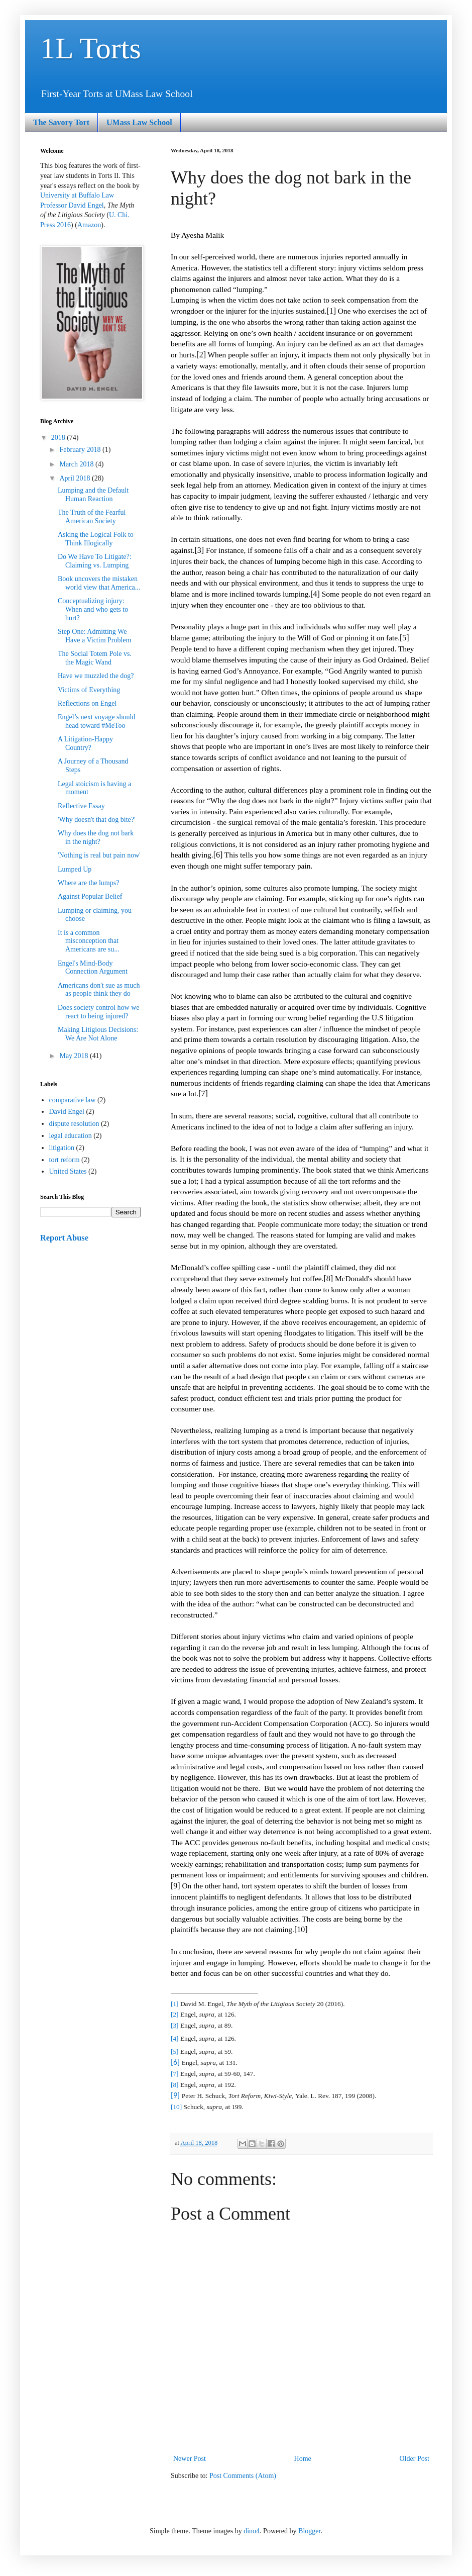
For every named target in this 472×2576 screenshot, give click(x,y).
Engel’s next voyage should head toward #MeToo (96, 721)
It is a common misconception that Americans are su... (89, 941)
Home (302, 2458)
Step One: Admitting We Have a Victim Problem (94, 636)
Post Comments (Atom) (242, 2475)
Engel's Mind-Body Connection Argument (93, 968)
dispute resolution (74, 1123)
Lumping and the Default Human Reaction (93, 495)
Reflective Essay (81, 806)
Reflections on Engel (87, 703)
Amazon (89, 225)
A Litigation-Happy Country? (85, 743)
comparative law (72, 1100)
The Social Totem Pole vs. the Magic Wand (95, 658)
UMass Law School (139, 122)
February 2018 (80, 449)
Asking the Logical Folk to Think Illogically (96, 539)
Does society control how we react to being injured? (99, 1012)
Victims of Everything (89, 690)
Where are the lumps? (88, 883)
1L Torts (90, 48)
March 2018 (77, 464)
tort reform (64, 1160)
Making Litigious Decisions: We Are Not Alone (98, 1034)
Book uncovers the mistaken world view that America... (99, 583)
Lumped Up (74, 869)
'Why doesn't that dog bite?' (97, 819)
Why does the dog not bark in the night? (96, 837)
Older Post (415, 2458)
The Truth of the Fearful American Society (92, 517)
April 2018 (75, 478)
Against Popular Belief (90, 896)
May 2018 (74, 1056)
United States (68, 1171)
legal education (70, 1135)
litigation (62, 1148)
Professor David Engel (72, 205)
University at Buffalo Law (77, 195)
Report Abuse (64, 1238)
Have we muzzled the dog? (96, 676)
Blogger (309, 2531)
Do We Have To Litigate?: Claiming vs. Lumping (95, 561)
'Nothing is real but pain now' (99, 855)
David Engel (66, 1111)
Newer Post (189, 2458)
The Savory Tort (61, 122)
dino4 (252, 2531)
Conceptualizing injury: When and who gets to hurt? (93, 609)
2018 (59, 437)
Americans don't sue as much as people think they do (99, 990)
